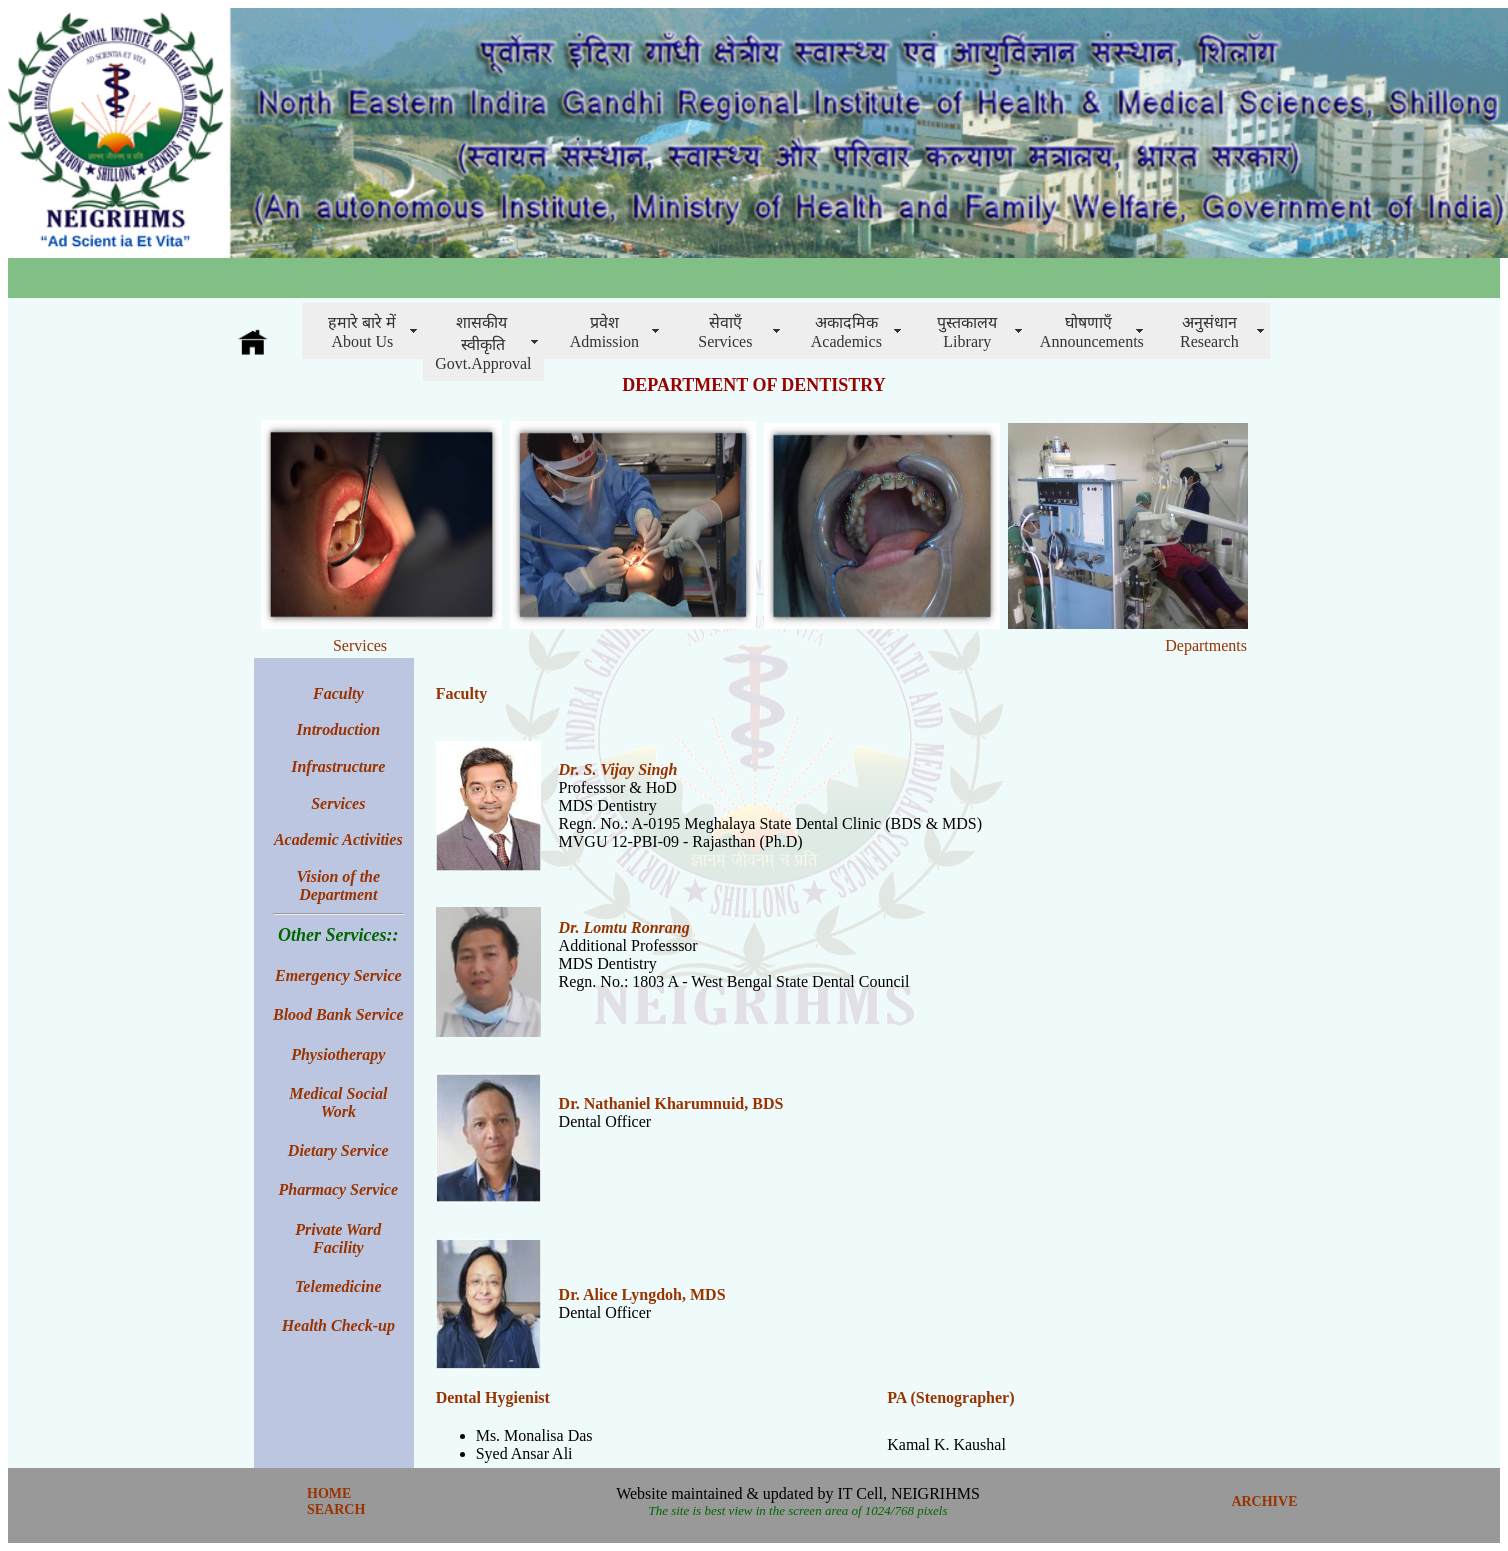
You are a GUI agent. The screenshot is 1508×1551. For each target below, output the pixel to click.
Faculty (462, 693)
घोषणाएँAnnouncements (1092, 332)
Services (360, 645)
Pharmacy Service (339, 1189)
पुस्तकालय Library (967, 332)
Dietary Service (338, 1150)
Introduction (339, 729)
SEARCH (336, 1509)
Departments (1206, 645)
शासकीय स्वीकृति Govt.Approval (483, 343)
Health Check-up (338, 1325)
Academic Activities (338, 839)
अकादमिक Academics (846, 332)
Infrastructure (338, 766)
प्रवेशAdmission (604, 332)
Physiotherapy (338, 1054)
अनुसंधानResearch (1209, 332)
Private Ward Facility (338, 1238)
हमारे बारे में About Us (362, 332)
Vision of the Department (339, 885)
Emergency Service (338, 975)
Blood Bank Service (338, 1014)
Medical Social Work (338, 1102)
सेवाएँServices (725, 332)
